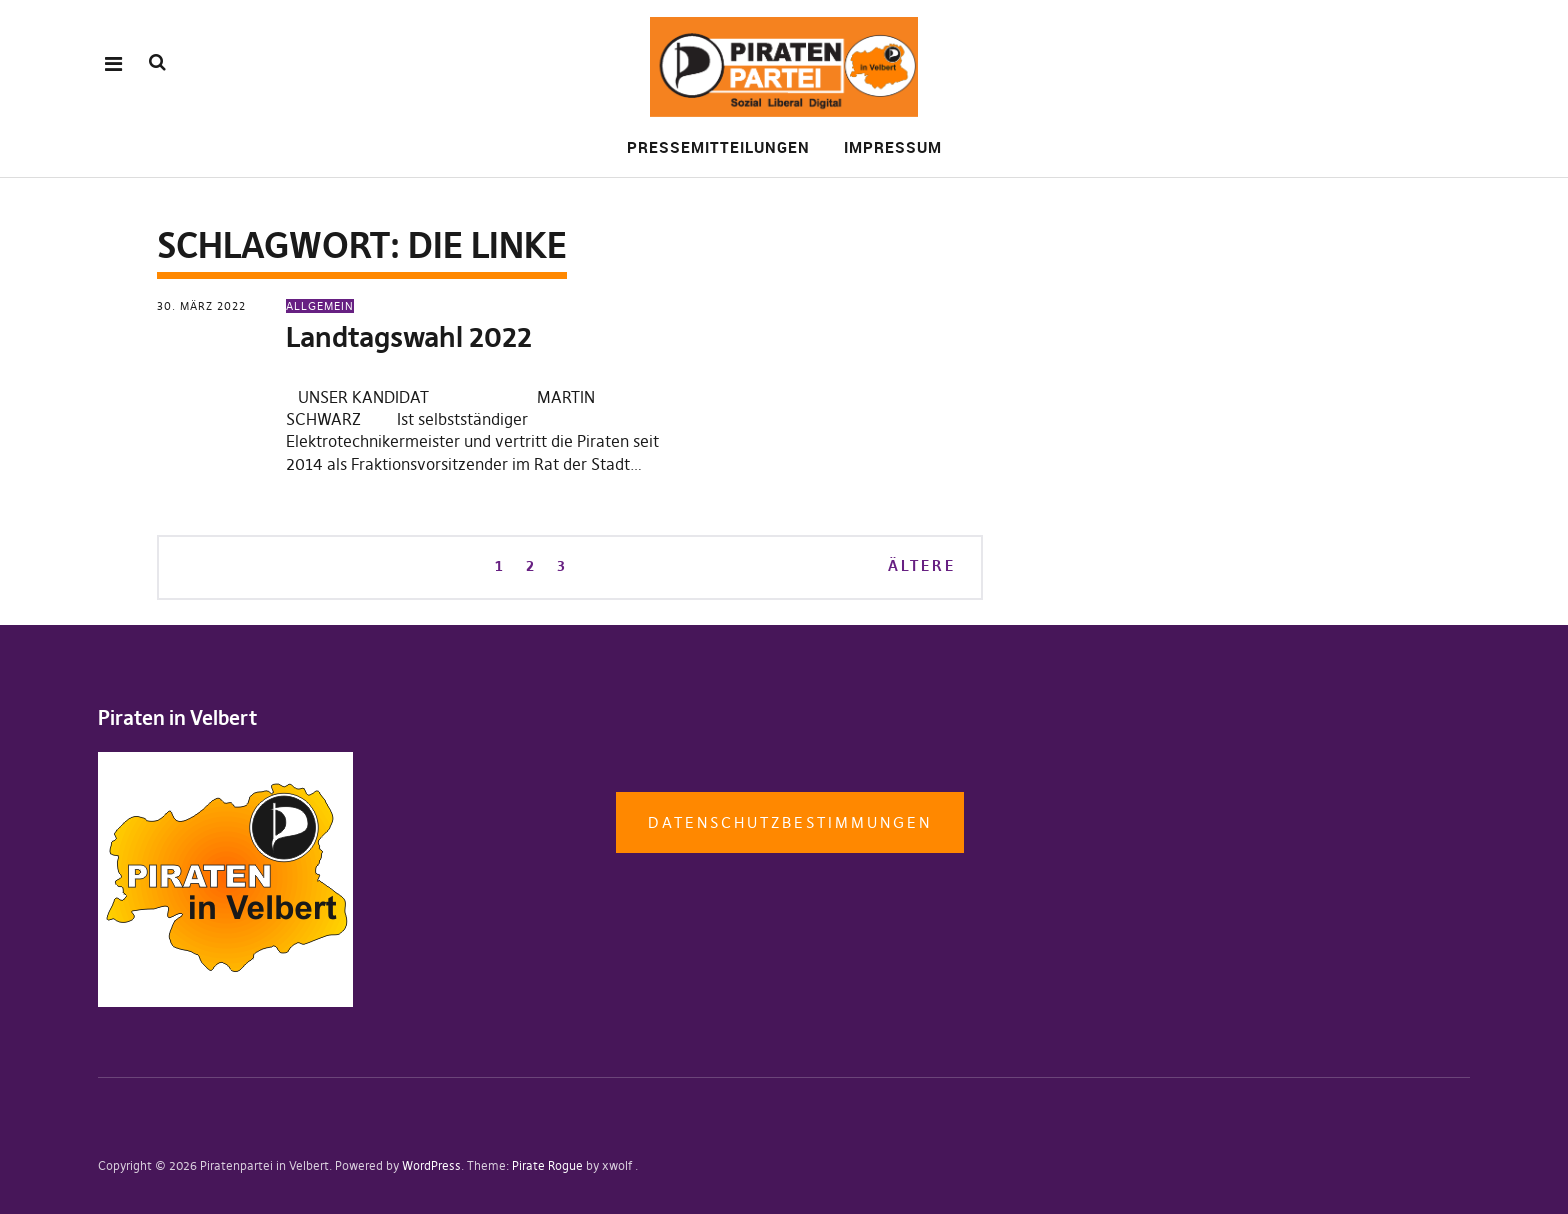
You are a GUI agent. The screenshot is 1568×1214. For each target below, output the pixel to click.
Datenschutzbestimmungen (790, 822)
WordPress (431, 1165)
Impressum (893, 147)
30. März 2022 (201, 306)
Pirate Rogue (547, 1165)
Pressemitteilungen (718, 147)
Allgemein (320, 306)
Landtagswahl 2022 (409, 337)
